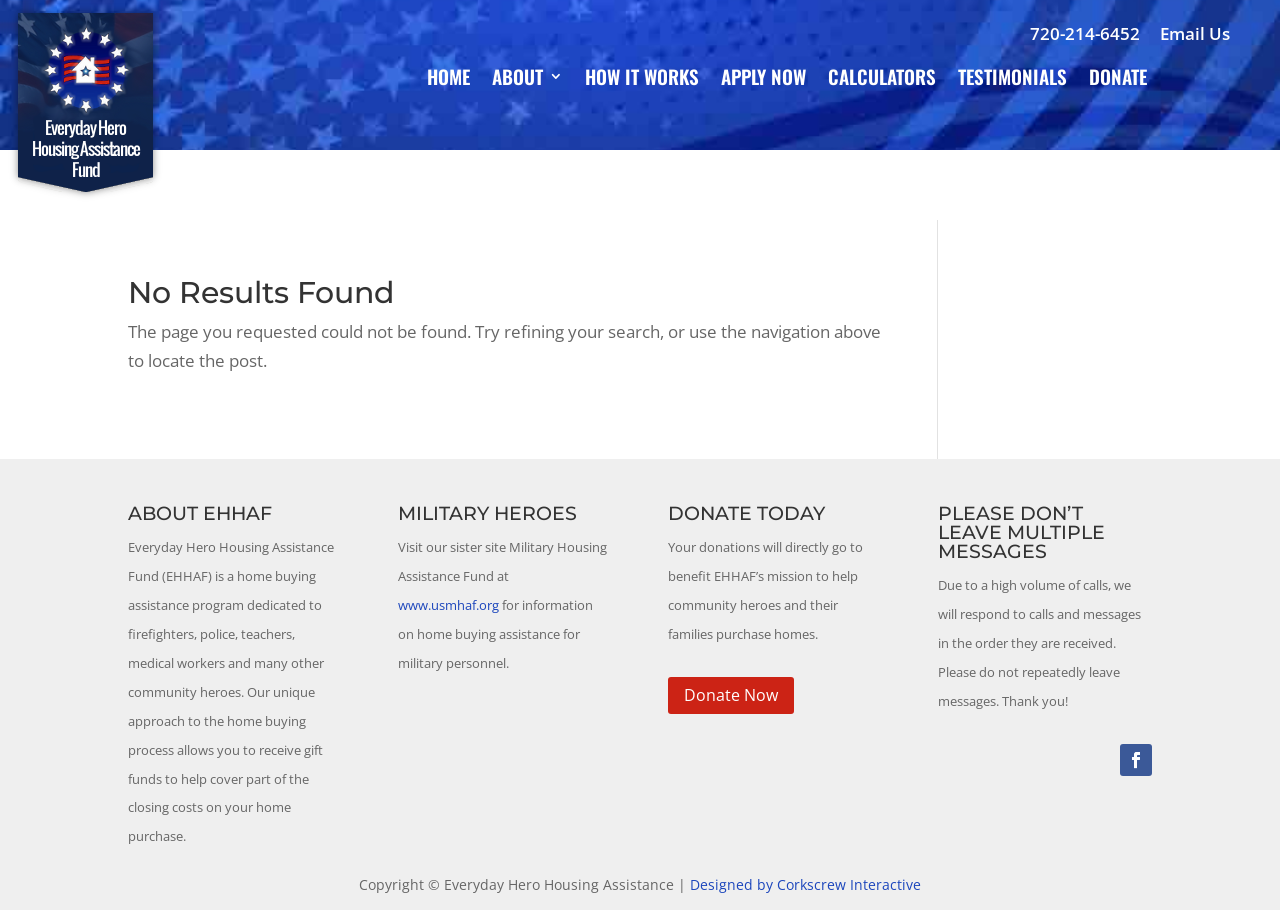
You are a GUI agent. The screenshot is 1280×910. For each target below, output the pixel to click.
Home (448, 79)
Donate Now (731, 695)
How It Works (642, 79)
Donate (1118, 79)
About (517, 79)
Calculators (882, 79)
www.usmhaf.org (448, 605)
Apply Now (763, 79)
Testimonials (1012, 79)
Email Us (1195, 33)
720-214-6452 (1085, 33)
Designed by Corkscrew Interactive (805, 884)
